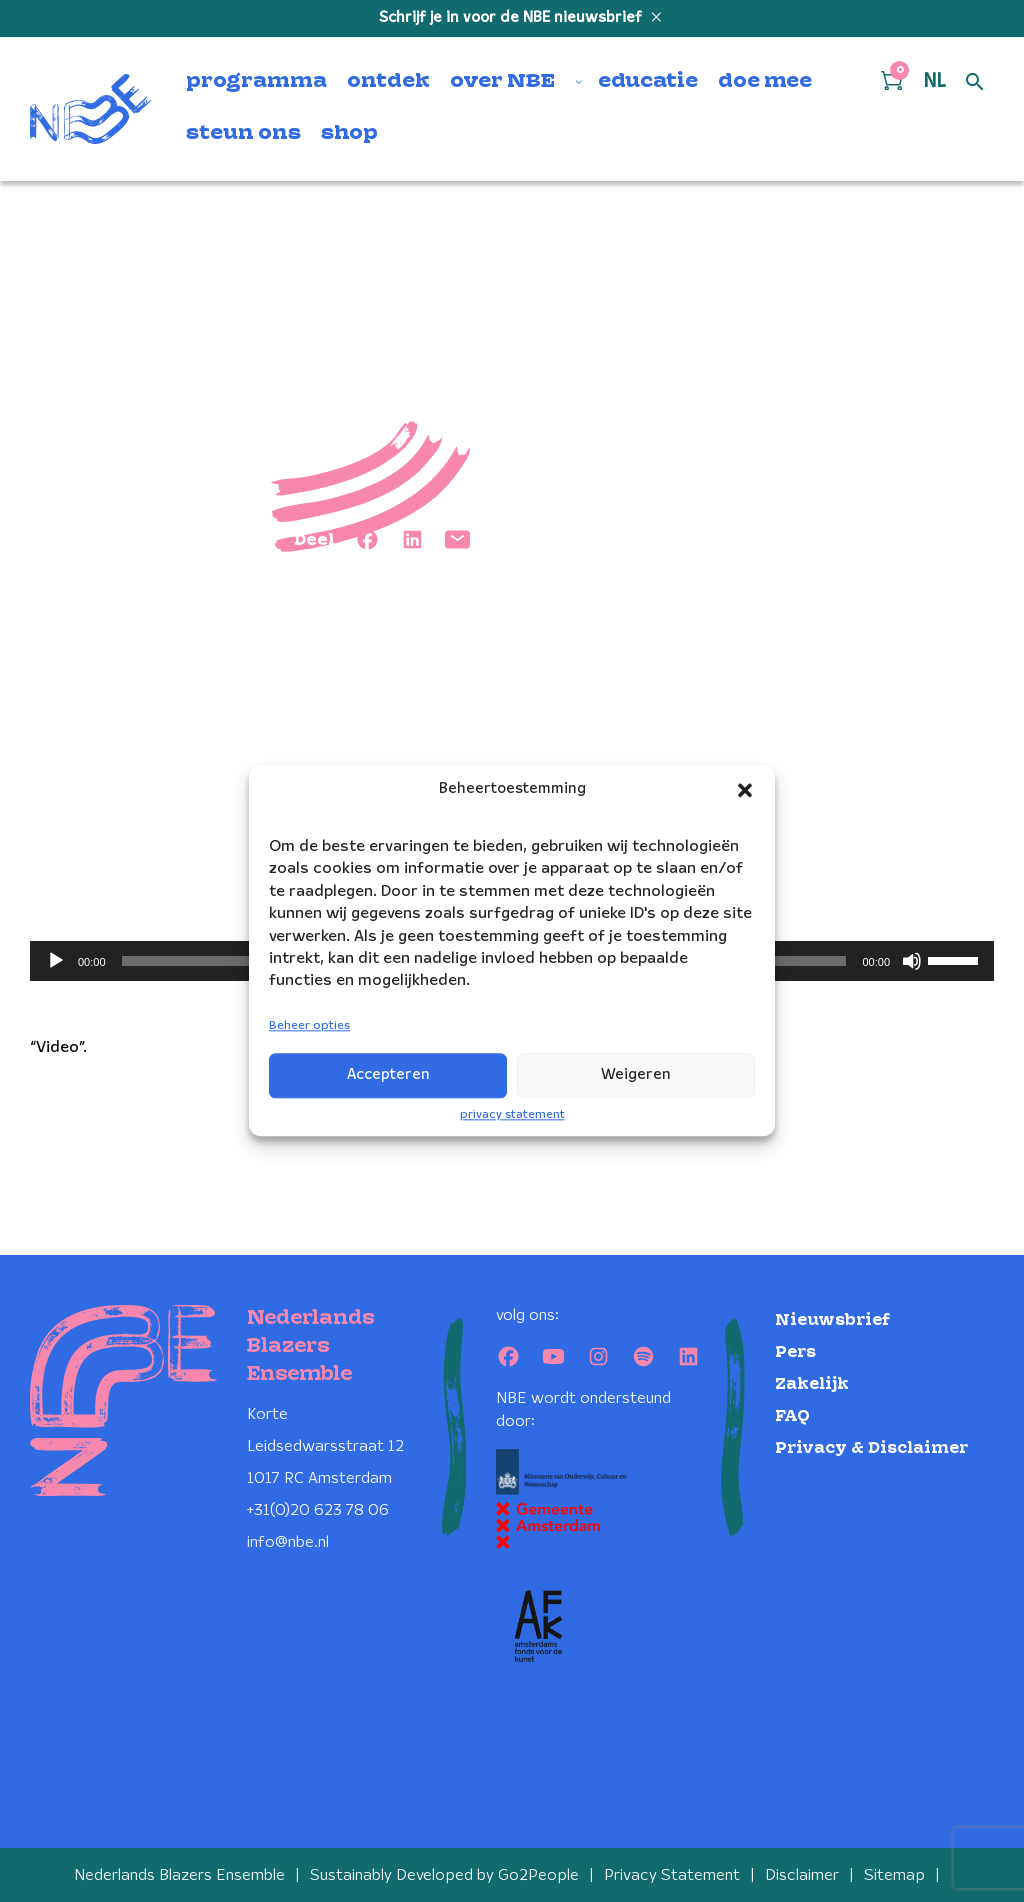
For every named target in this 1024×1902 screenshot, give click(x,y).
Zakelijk (812, 1384)
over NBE (502, 82)
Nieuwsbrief (832, 1320)
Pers (795, 1352)
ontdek (388, 82)
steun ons (243, 134)
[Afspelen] (56, 961)
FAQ (792, 1416)
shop (349, 134)
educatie (648, 82)
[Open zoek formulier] (975, 83)
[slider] (956, 959)
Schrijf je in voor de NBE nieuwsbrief (512, 18)
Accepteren (388, 1075)
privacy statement (512, 1114)
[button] (745, 790)
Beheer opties (309, 1025)
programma (256, 82)
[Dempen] (912, 961)
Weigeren (636, 1075)
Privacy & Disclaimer (871, 1448)
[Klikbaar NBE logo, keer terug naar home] (91, 109)
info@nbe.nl (288, 1542)
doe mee (765, 82)
